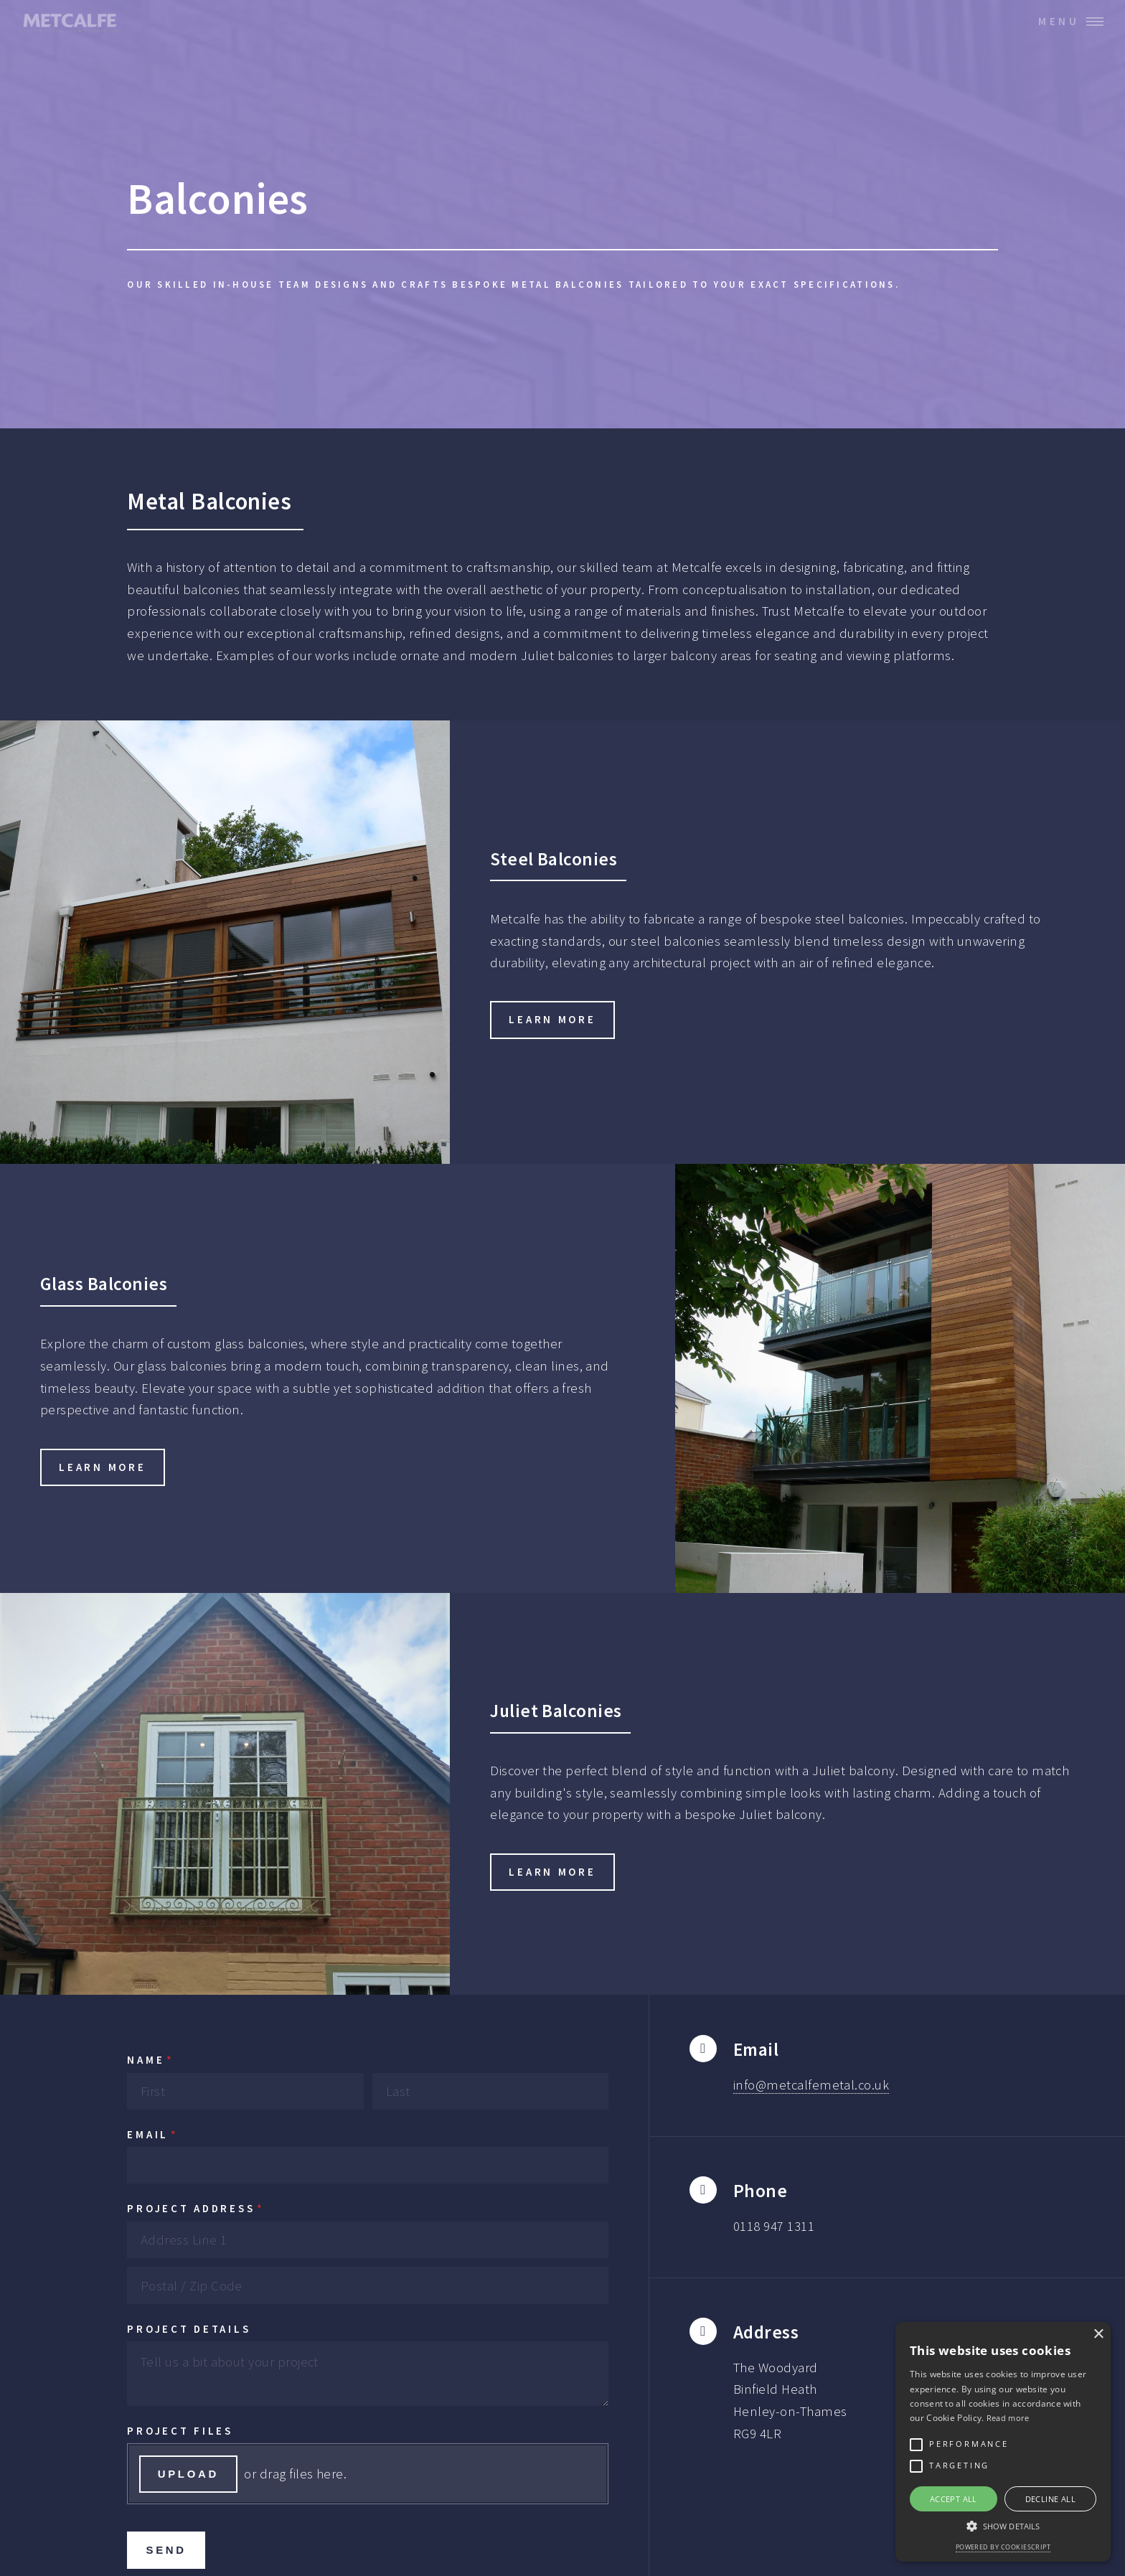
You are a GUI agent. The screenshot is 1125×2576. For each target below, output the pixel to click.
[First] (245, 2091)
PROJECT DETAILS (188, 2329)
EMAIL (188, 2135)
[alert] (1003, 2442)
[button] (1003, 2526)
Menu (1059, 21)
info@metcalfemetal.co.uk (811, 2085)
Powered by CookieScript (1003, 2547)
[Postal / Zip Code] (367, 2285)
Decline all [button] (1050, 2498)
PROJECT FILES (180, 2431)
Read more (1008, 2417)
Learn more (552, 1019)
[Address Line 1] (367, 2240)
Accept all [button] (953, 2498)
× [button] (1098, 2334)
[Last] (490, 2091)
